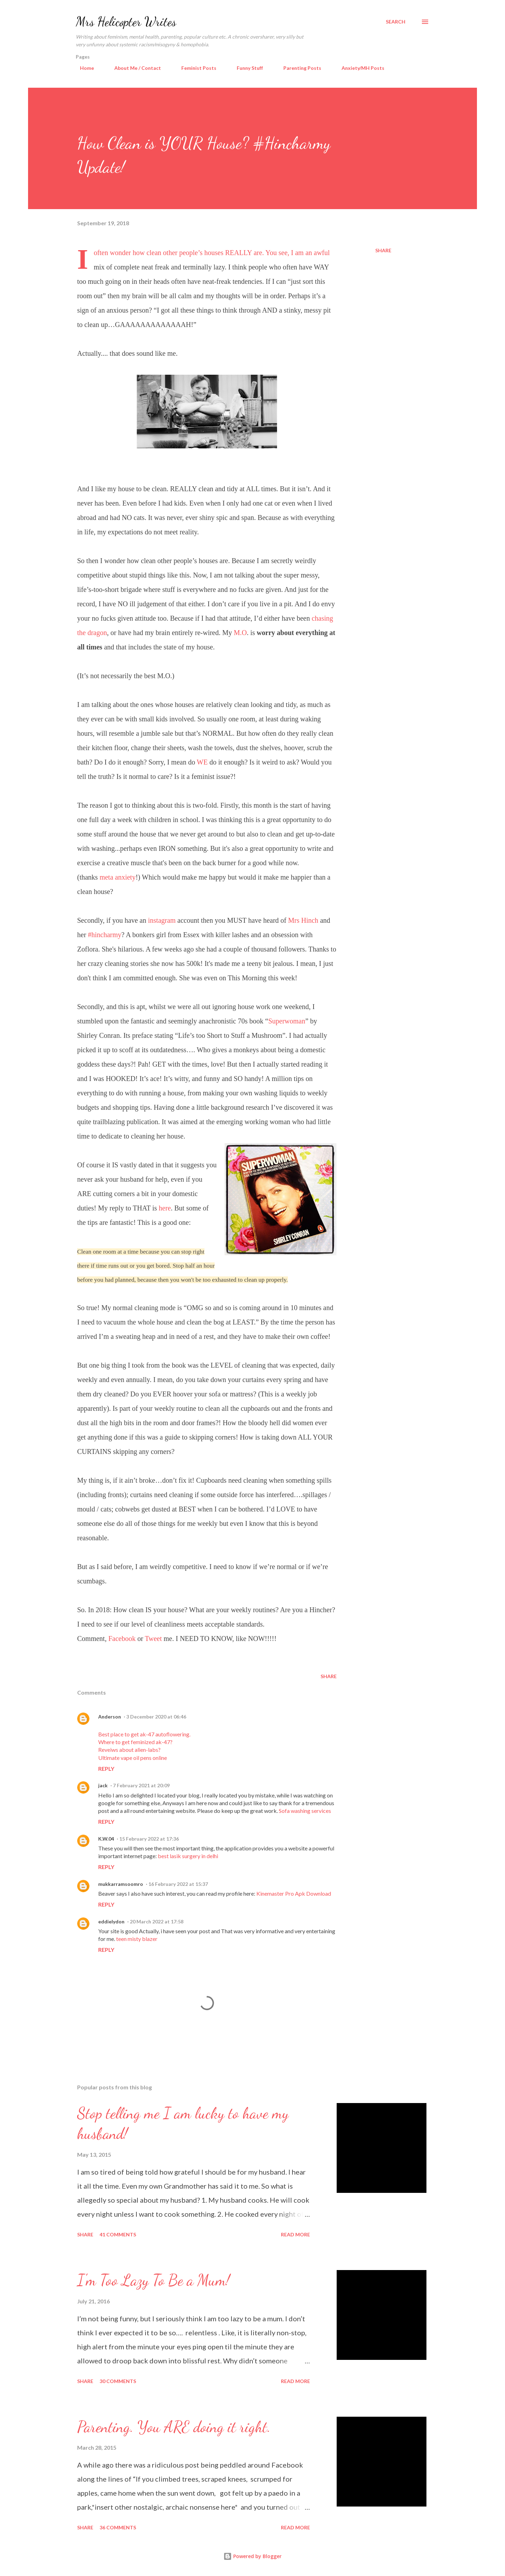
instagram (162, 920)
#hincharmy (105, 935)
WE (202, 762)
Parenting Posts (298, 68)
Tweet (154, 1638)
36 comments (118, 2527)
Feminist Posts (194, 68)
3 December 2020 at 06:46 (156, 1717)
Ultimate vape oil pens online (132, 1757)
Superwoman (286, 1021)
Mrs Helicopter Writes (126, 21)
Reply (106, 1768)
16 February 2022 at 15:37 (178, 1884)
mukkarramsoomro (120, 1884)
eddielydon (111, 1921)
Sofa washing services (305, 1810)
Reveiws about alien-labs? (129, 1749)
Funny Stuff (246, 68)
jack (103, 1785)
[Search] (395, 21)
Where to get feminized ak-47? (135, 1742)
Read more (295, 2234)
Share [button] (383, 250)
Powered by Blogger (252, 2556)
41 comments (118, 2234)
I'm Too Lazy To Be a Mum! (153, 2280)
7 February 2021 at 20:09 (141, 1785)
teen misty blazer (136, 1938)
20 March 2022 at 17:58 (156, 1921)
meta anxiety (118, 877)
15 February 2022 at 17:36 (149, 1839)
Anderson (109, 1717)
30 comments (118, 2381)
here (165, 1208)
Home (83, 68)
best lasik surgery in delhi (188, 1856)
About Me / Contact (133, 68)
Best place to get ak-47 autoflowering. (144, 1734)
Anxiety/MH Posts (358, 68)
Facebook (122, 1638)
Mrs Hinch (304, 920)
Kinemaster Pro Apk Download (293, 1893)
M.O (240, 632)
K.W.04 (106, 1839)
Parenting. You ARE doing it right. (174, 2427)
